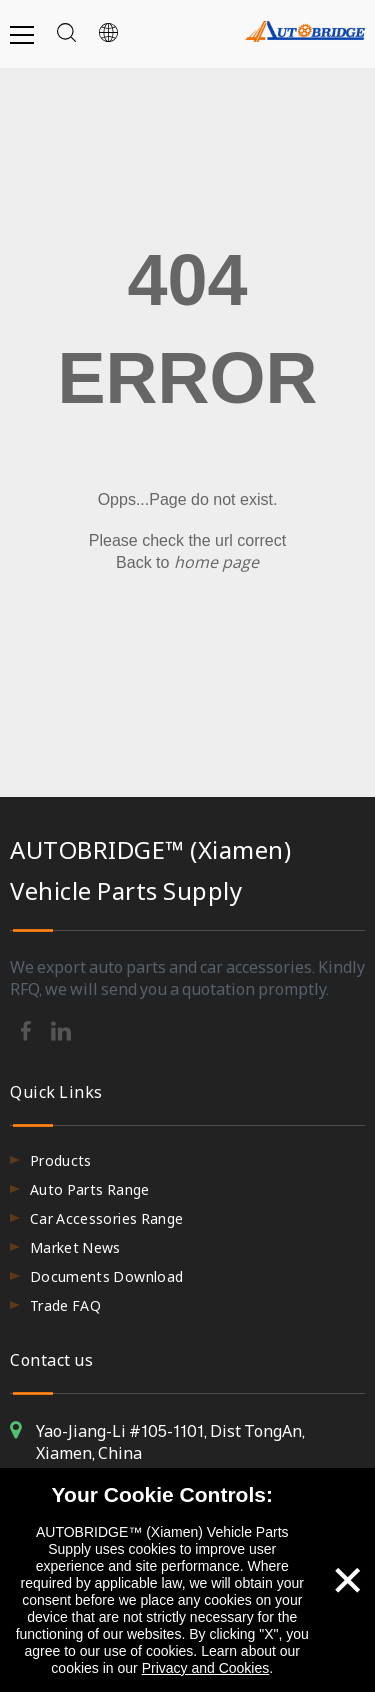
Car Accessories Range (106, 1218)
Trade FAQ (65, 1305)
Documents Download (106, 1276)
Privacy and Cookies (206, 1668)
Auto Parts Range (90, 1189)
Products (61, 1160)
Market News (75, 1247)
